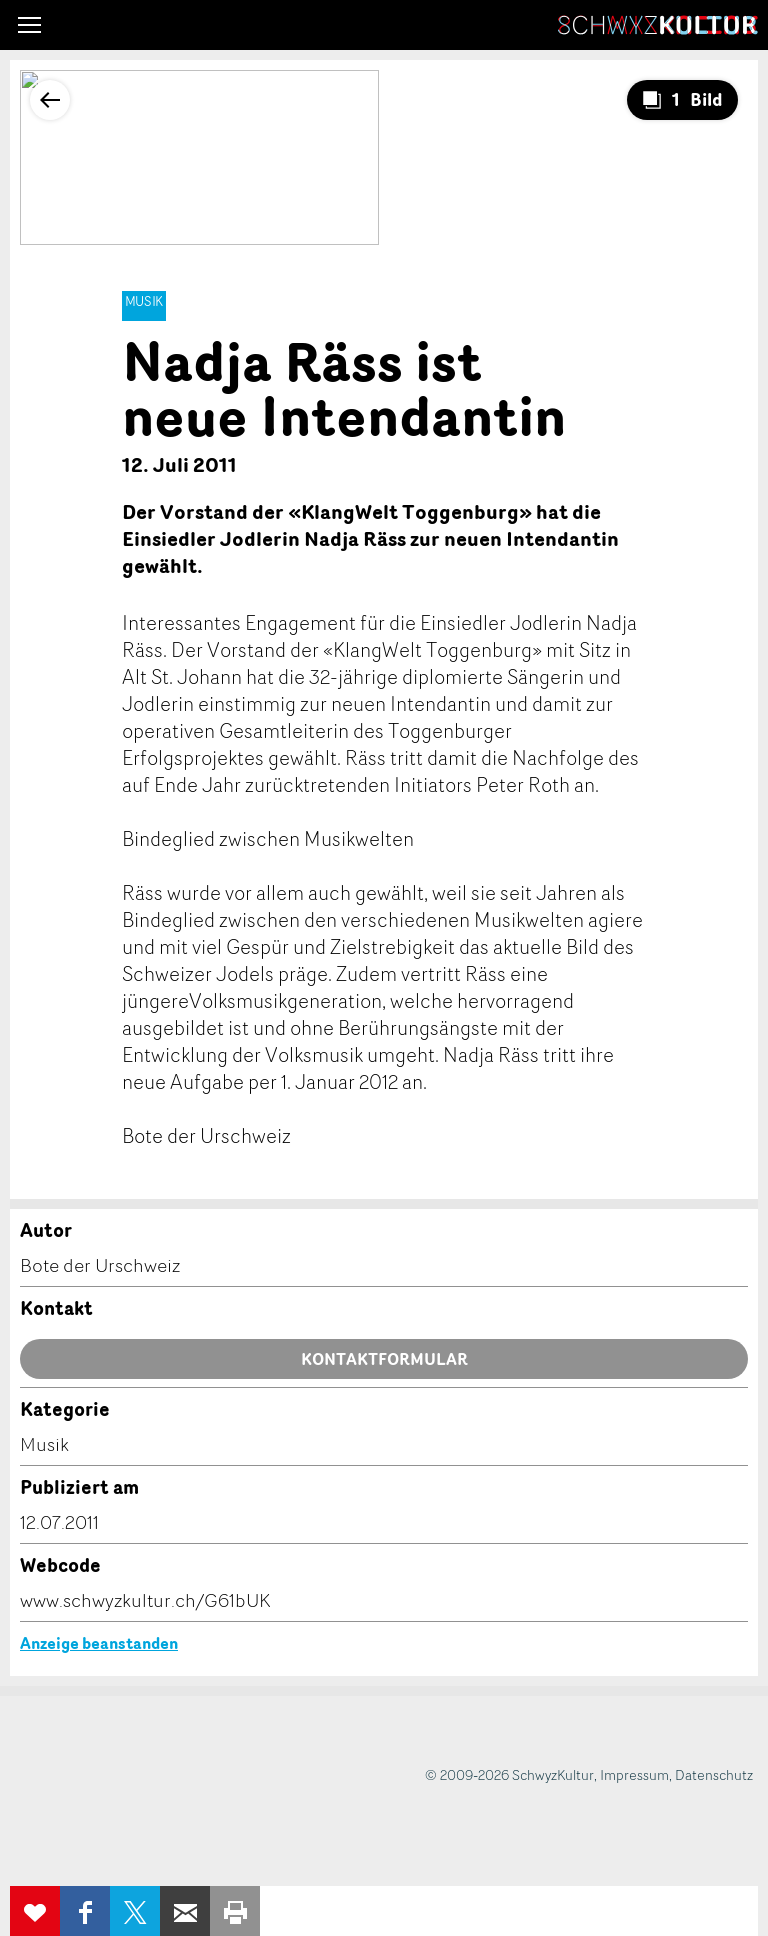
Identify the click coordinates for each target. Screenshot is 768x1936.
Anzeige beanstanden (99, 1643)
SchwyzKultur (658, 25)
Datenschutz (714, 1774)
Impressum (634, 1774)
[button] (29, 25)
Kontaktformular (384, 1359)
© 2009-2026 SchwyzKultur (509, 1774)
